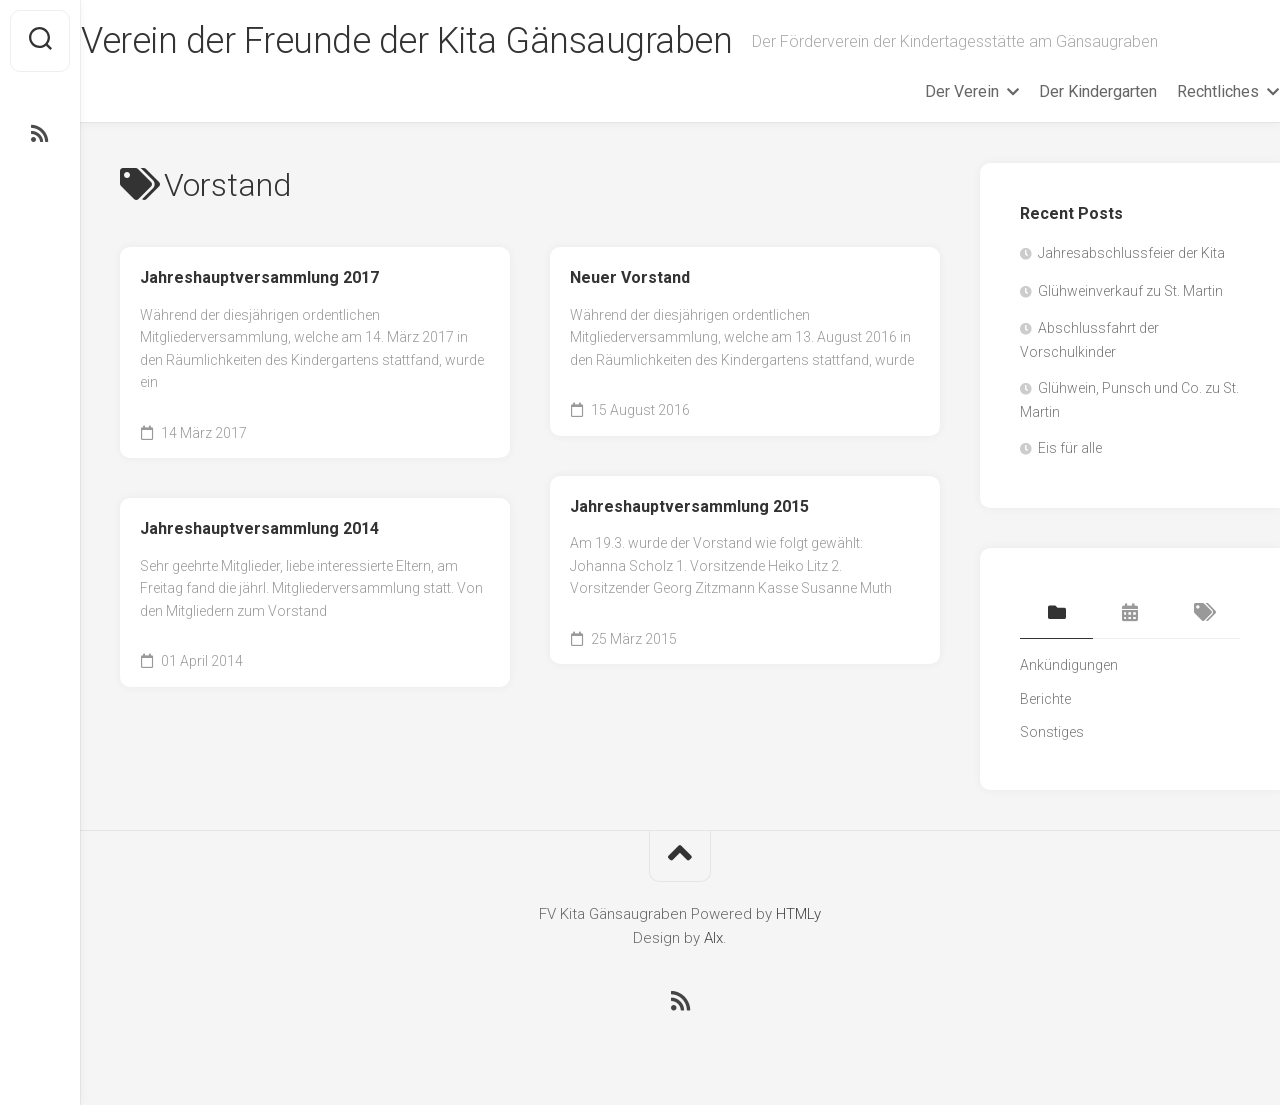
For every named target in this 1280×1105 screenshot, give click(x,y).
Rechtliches (1179, 91)
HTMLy (798, 914)
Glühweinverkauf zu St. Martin (1130, 291)
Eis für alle (1070, 448)
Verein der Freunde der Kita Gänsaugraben (445, 41)
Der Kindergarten (1059, 91)
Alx (713, 938)
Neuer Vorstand (630, 277)
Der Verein (923, 91)
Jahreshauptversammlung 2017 (259, 277)
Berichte (1045, 699)
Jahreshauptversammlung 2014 (259, 528)
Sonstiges (1052, 732)
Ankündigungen (1069, 665)
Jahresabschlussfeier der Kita (1131, 253)
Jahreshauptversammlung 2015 (689, 506)
